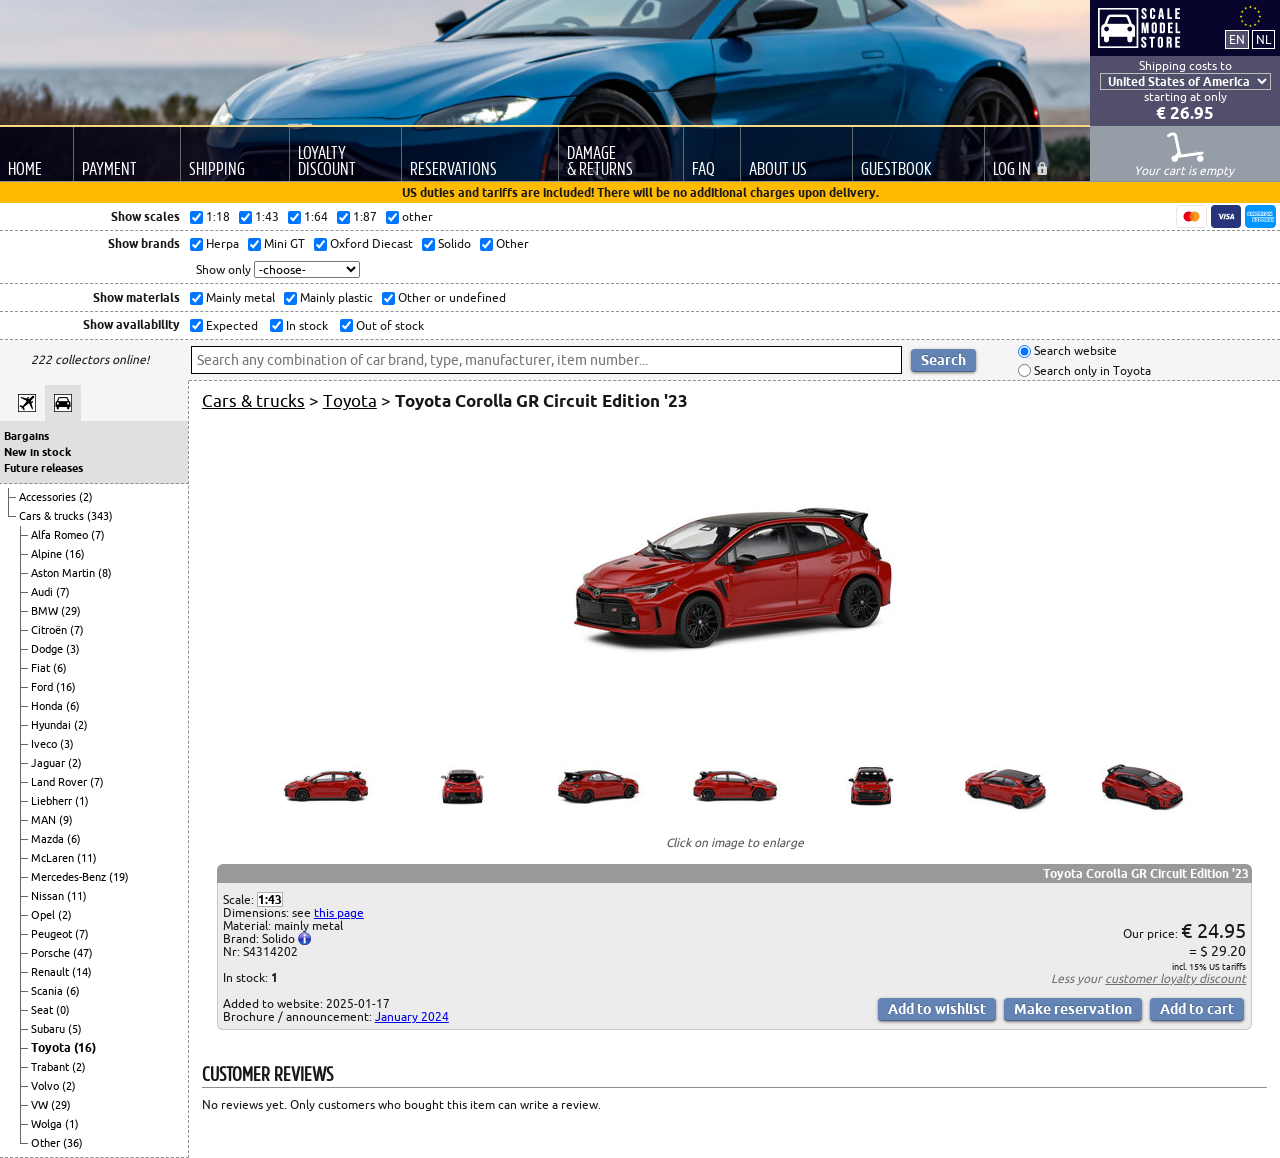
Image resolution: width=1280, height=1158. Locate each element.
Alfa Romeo (61, 535)
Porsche (52, 953)
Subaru (49, 1029)
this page (339, 912)
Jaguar (49, 763)
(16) (75, 554)
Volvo (46, 1086)
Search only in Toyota (1091, 370)
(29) (71, 611)
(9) (66, 820)
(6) (60, 668)
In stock (305, 325)
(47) (83, 953)
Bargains (26, 436)
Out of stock (388, 325)
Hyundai (52, 725)
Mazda (49, 839)
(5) (75, 1029)
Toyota (52, 1047)
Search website (1074, 351)
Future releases (43, 468)
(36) (73, 1143)
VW (41, 1105)
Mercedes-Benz (70, 877)
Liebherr (53, 801)
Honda (48, 706)
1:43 (270, 899)
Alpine (48, 554)
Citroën (50, 630)
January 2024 (412, 1016)
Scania (48, 991)
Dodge (48, 649)
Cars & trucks (53, 516)
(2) (86, 497)
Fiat (42, 668)
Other (47, 1143)
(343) (100, 516)
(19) (119, 877)
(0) (63, 1010)
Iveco (45, 744)
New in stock (37, 452)
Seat (43, 1010)
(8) (105, 573)
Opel (44, 915)
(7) (98, 535)
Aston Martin (64, 573)
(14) (82, 972)
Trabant (51, 1067)
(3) (73, 649)
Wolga (48, 1124)
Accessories (49, 497)
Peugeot (53, 934)
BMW (46, 611)
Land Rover (60, 782)
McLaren (54, 858)
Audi (43, 592)
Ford (43, 687)
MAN (45, 820)
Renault (51, 972)
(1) (82, 801)
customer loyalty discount (1175, 978)
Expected (230, 325)
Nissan (49, 896)
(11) (87, 858)
